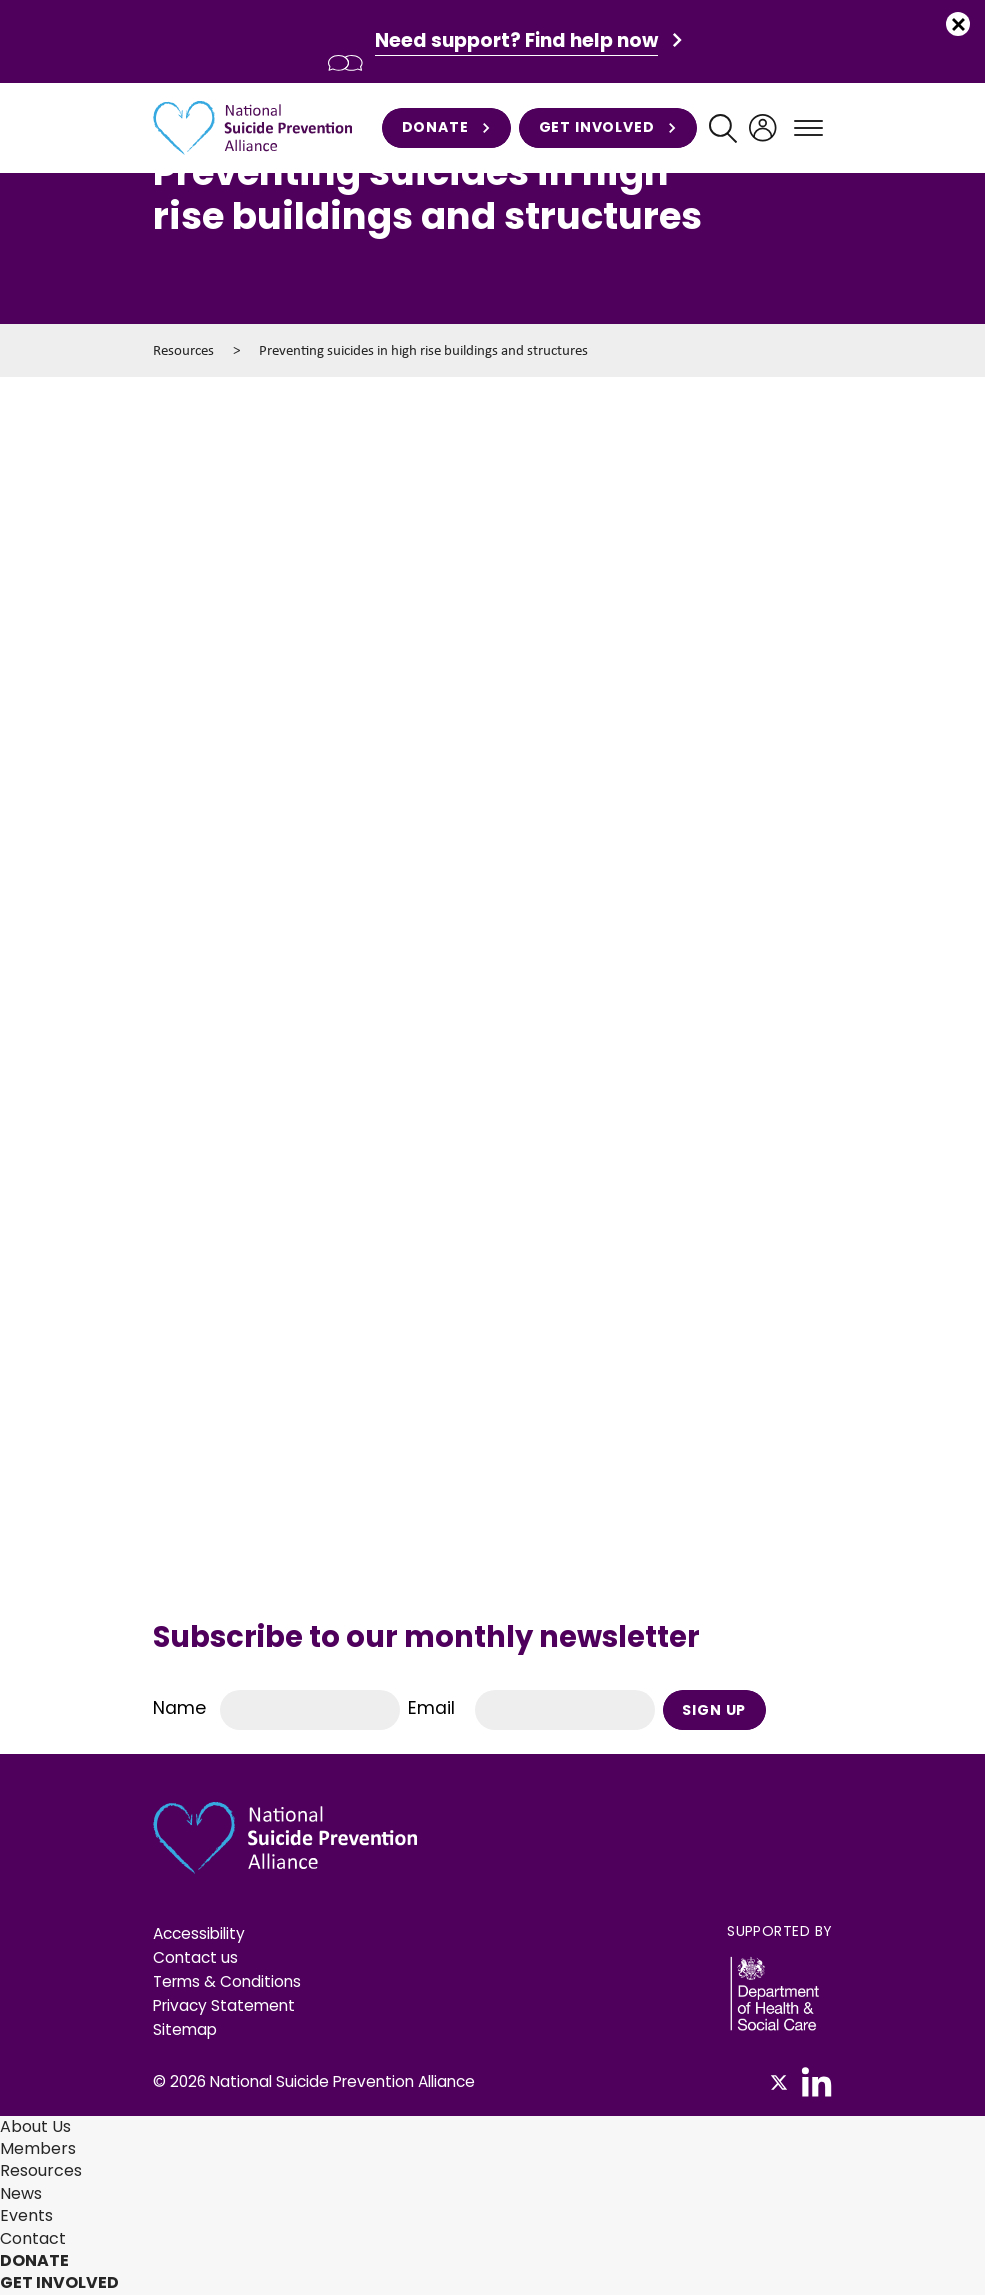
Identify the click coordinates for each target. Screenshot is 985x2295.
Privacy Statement (224, 2005)
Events (26, 2215)
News (21, 2193)
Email (431, 1708)
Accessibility (199, 1933)
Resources (183, 350)
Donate (446, 128)
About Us (35, 2126)
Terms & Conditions (227, 1981)
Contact (33, 2238)
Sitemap (185, 2029)
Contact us (195, 1957)
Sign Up (714, 1710)
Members (38, 2148)
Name (179, 1708)
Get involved (608, 128)
